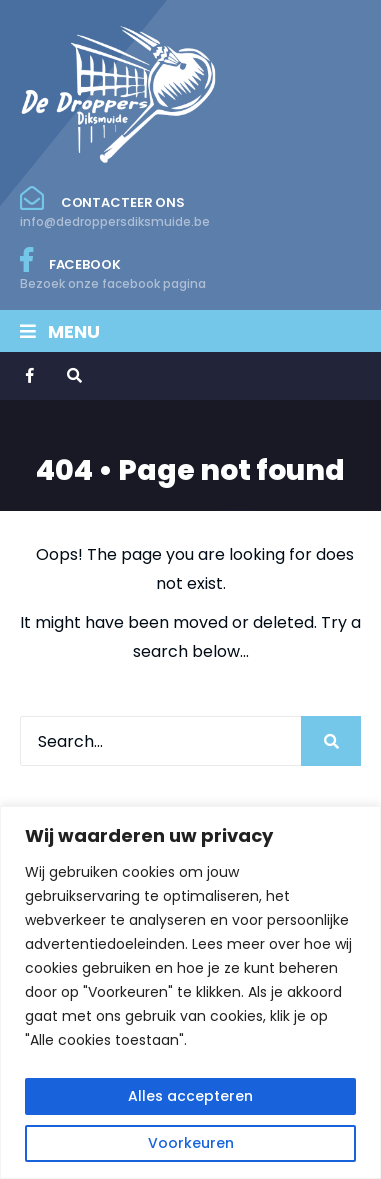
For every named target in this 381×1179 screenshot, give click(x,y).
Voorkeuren (191, 1143)
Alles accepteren (190, 1096)
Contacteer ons (115, 208)
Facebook (113, 270)
